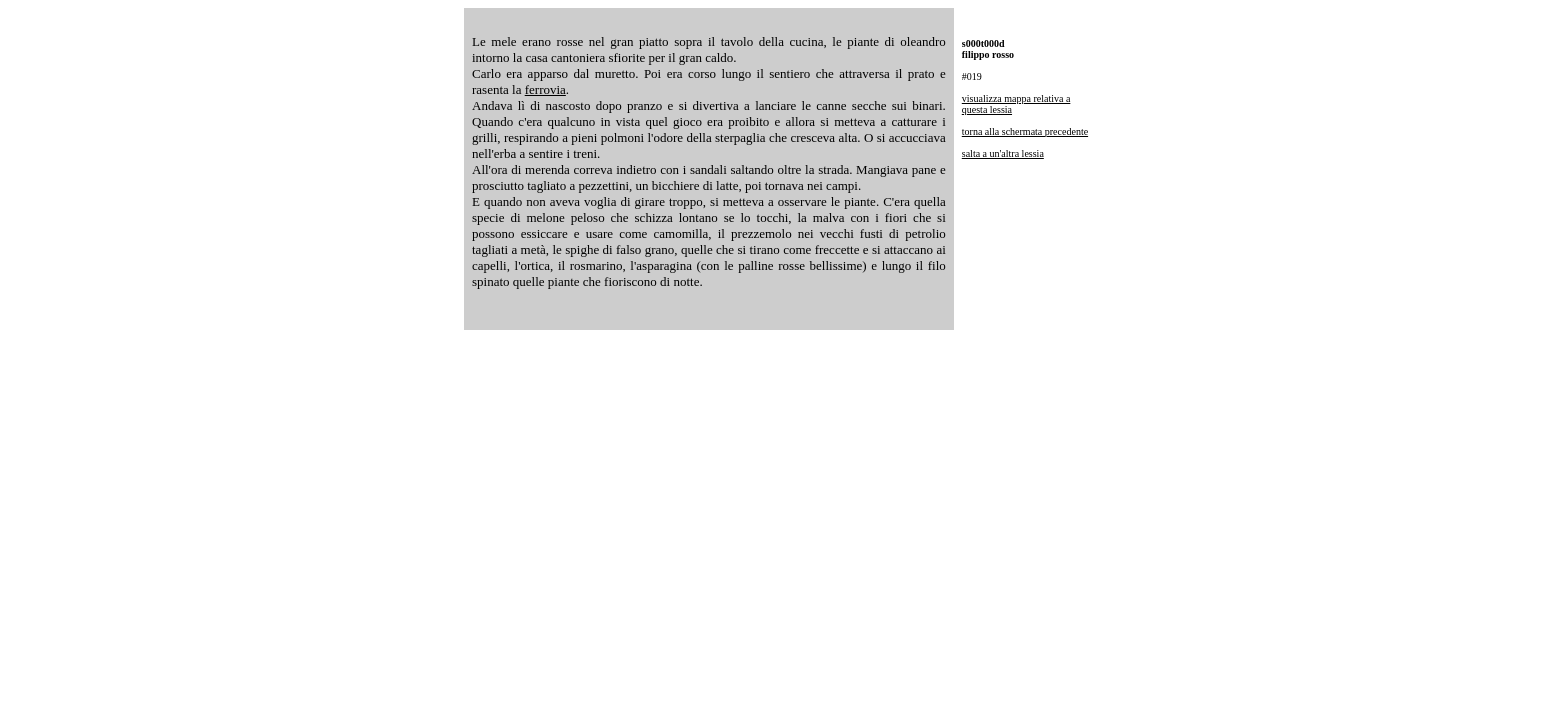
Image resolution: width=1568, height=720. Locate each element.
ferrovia (545, 89)
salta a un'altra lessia (1003, 153)
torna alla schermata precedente (1025, 131)
